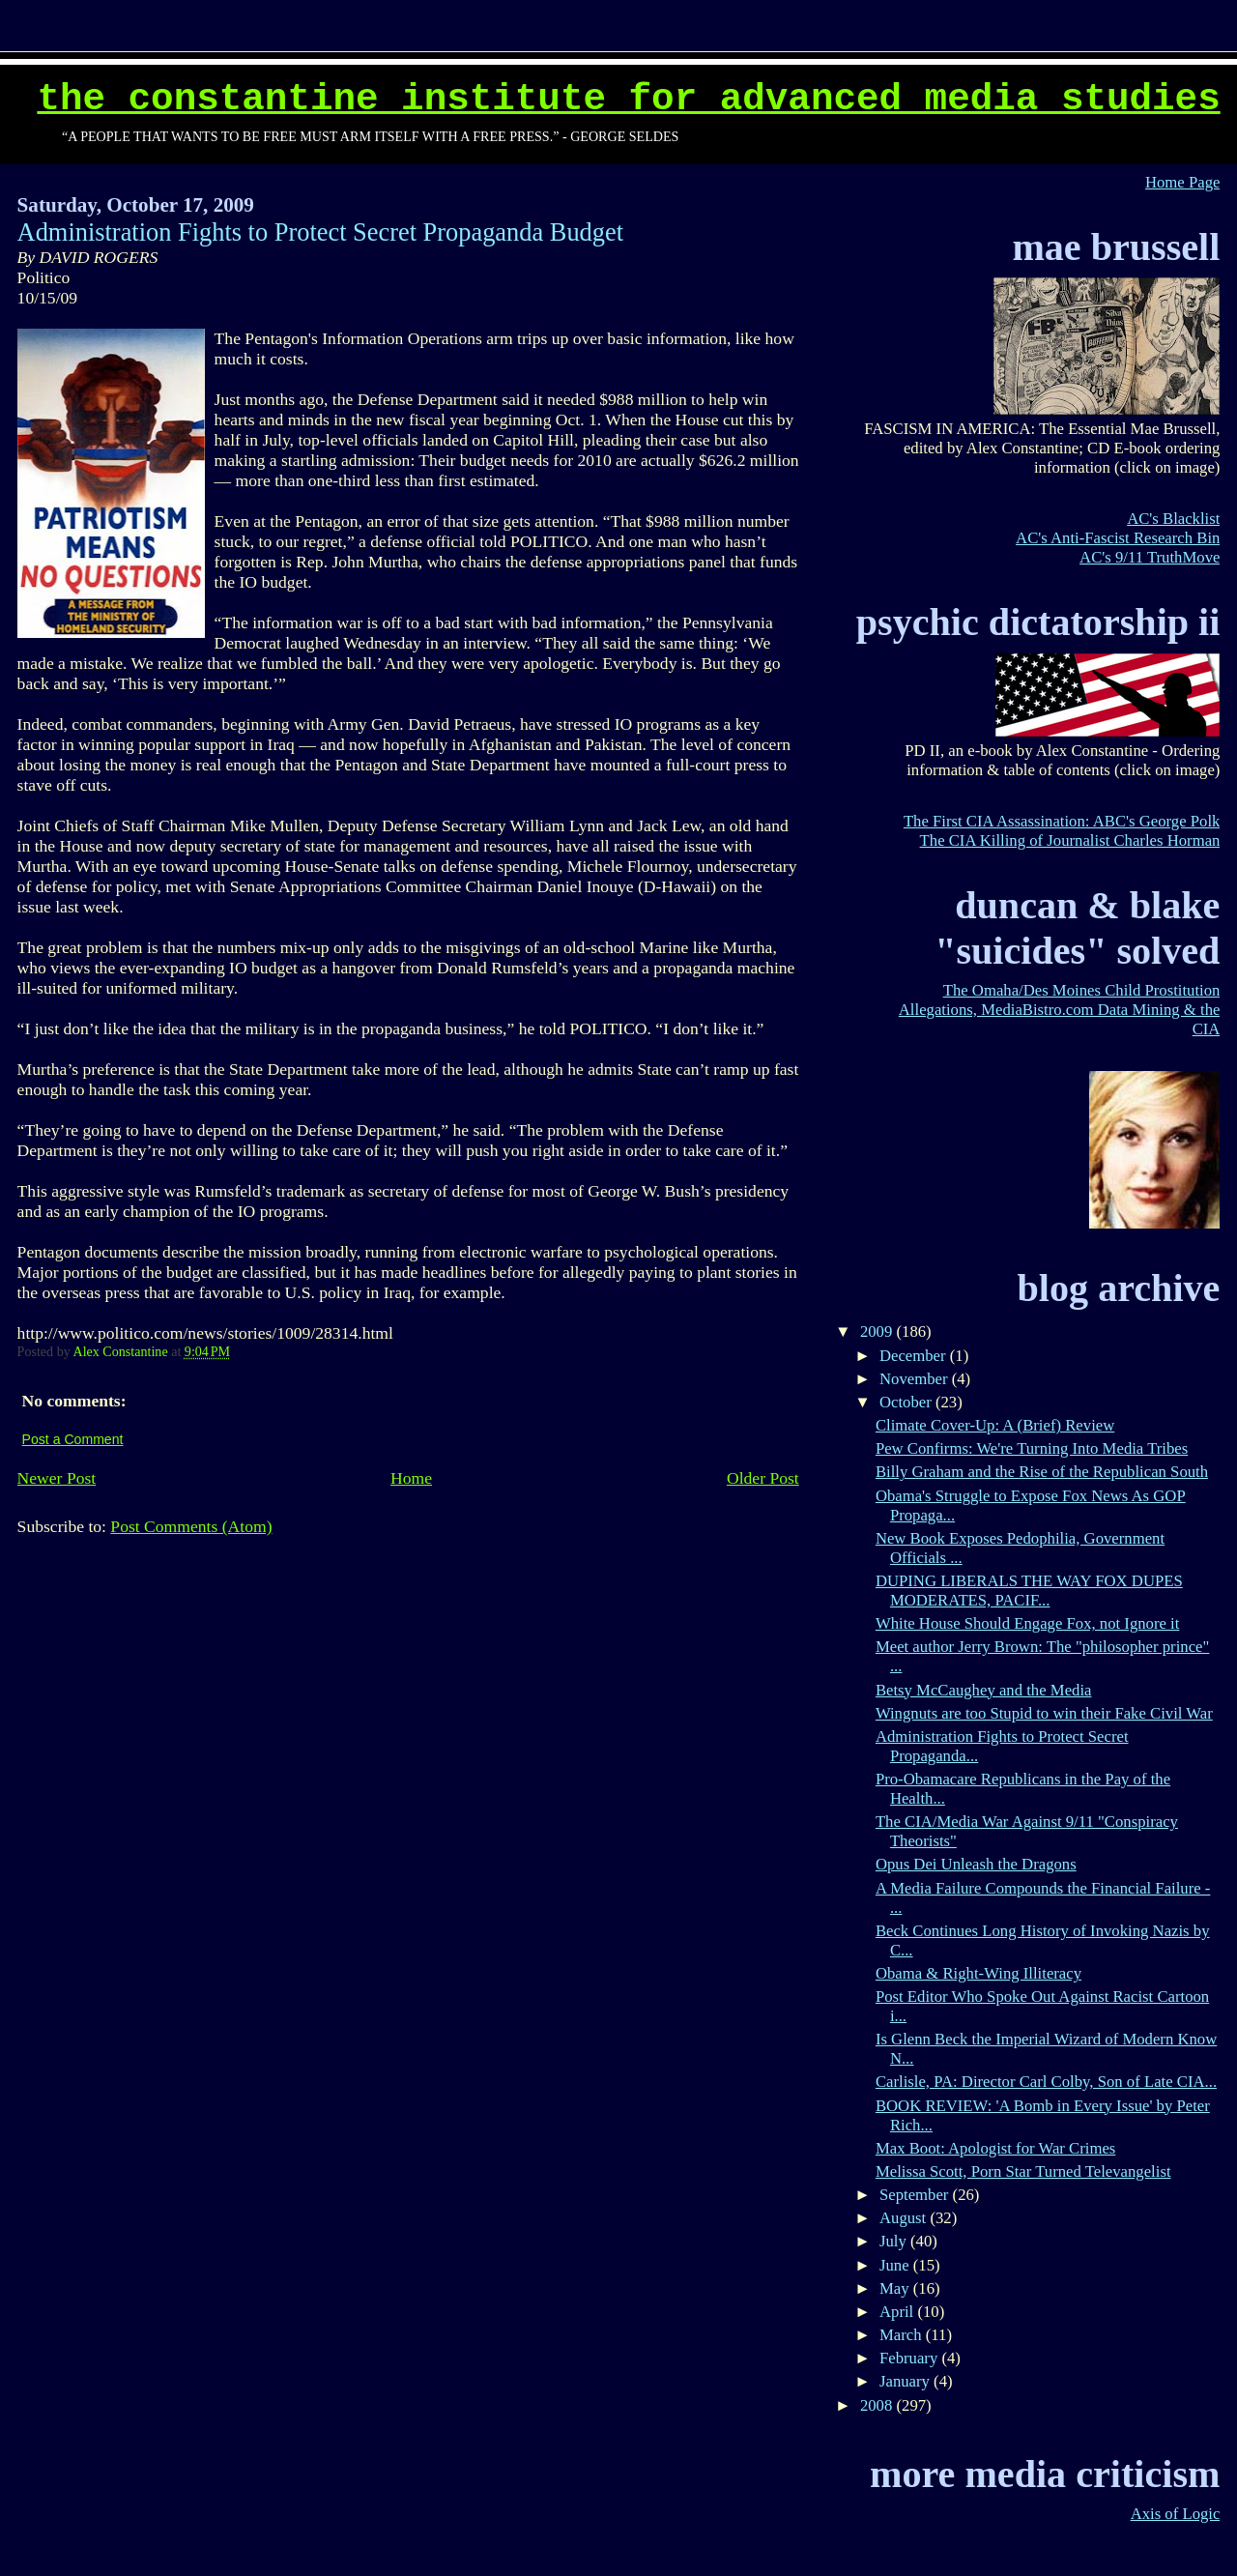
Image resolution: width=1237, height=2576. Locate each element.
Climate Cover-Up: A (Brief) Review (995, 1425)
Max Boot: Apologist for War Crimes (995, 2148)
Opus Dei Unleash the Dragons (976, 1864)
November (915, 1379)
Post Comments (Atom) (191, 1526)
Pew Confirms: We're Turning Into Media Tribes (1032, 1448)
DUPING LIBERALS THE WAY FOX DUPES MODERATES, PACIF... (1029, 1590)
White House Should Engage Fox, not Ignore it (1028, 1623)
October (907, 1402)
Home (411, 1478)
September (916, 2194)
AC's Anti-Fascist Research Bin (1118, 538)
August (904, 2218)
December (914, 1355)
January (906, 2381)
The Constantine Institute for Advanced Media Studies (628, 99)
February (910, 2358)
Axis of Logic (1176, 2513)
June (896, 2265)
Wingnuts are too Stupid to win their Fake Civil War (1044, 1713)
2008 (878, 2405)
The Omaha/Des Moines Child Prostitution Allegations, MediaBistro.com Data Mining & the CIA (1060, 1009)
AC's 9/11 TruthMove (1149, 557)
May (896, 2288)
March (902, 2335)
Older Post (763, 1478)
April (898, 2311)
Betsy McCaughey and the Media (984, 1690)
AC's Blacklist (1173, 518)
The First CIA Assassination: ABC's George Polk (1062, 821)
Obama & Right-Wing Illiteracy (978, 1973)
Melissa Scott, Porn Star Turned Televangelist (1023, 2171)
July (894, 2241)
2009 (878, 1331)
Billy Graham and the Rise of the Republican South (1042, 1471)
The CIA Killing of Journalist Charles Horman (1070, 840)
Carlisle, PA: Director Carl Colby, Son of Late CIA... (1046, 2081)
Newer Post (57, 1478)
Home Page (1182, 182)
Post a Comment (73, 1439)
